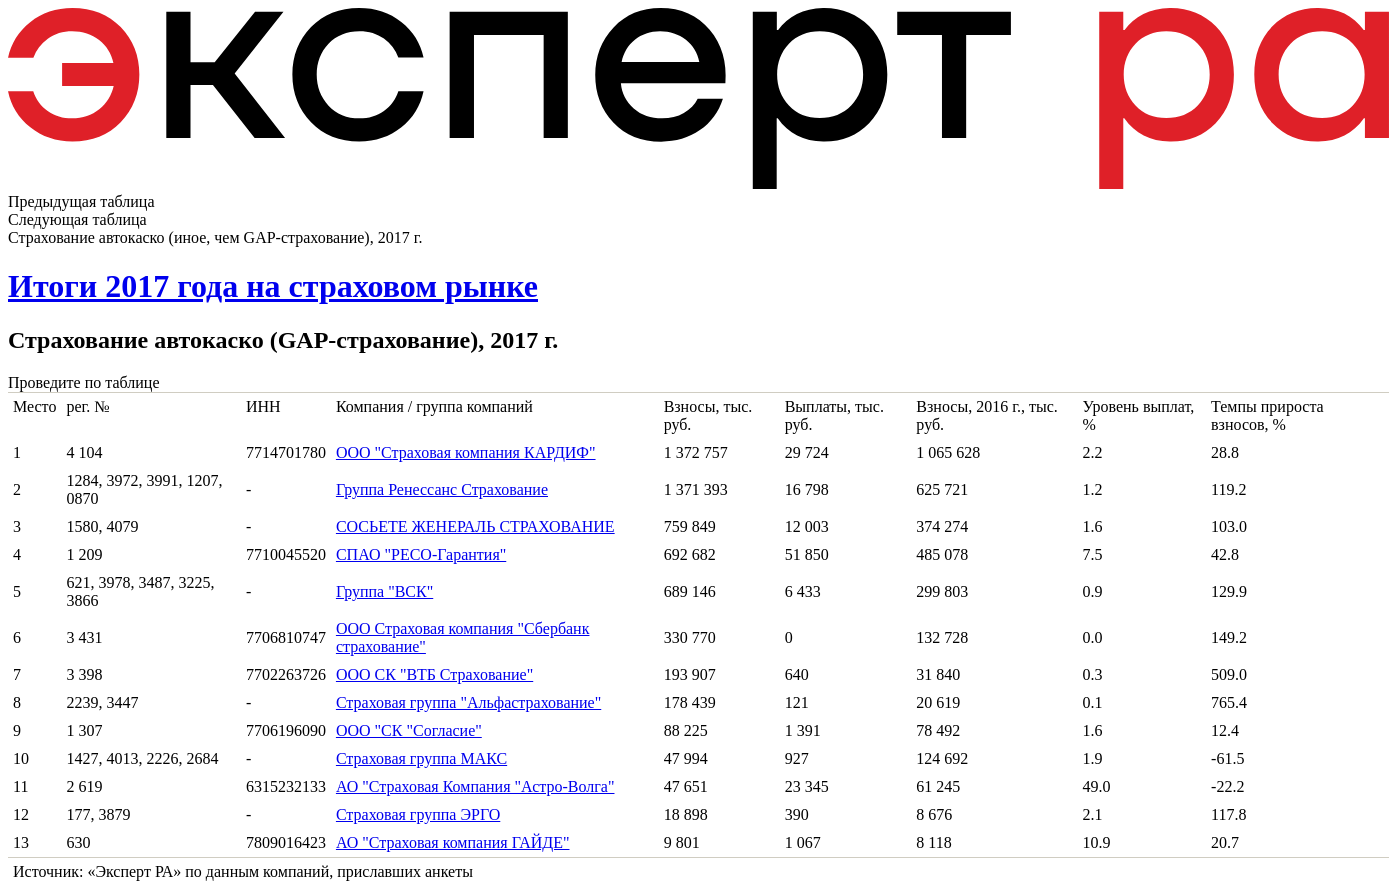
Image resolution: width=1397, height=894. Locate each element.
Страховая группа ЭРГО (418, 814)
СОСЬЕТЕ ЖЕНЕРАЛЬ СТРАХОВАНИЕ (475, 526)
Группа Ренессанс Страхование (442, 489)
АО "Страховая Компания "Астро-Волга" (475, 786)
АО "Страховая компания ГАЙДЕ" (453, 842)
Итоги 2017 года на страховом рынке (273, 286)
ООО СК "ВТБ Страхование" (434, 674)
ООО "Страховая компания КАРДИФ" (466, 452)
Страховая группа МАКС (421, 758)
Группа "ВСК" (384, 591)
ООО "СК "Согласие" (409, 730)
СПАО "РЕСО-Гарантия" (421, 554)
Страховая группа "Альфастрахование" (468, 702)
